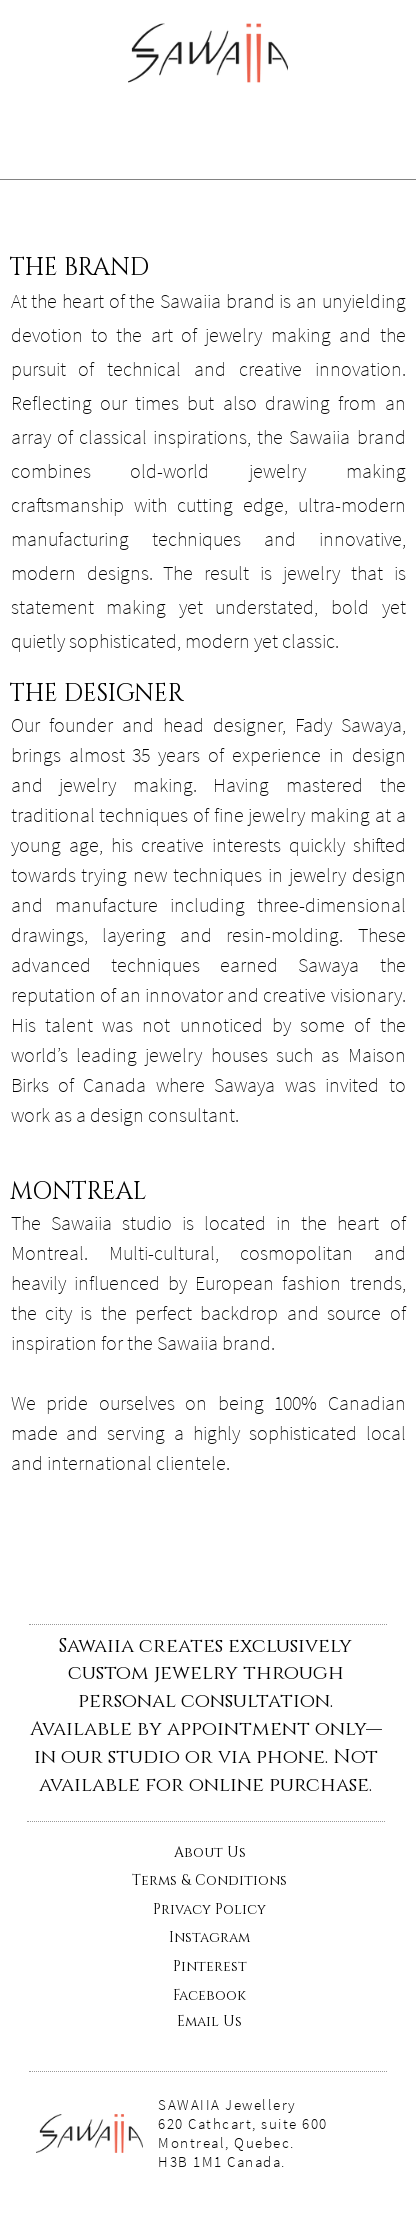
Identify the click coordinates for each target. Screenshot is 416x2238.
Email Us (209, 2021)
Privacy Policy (209, 1909)
